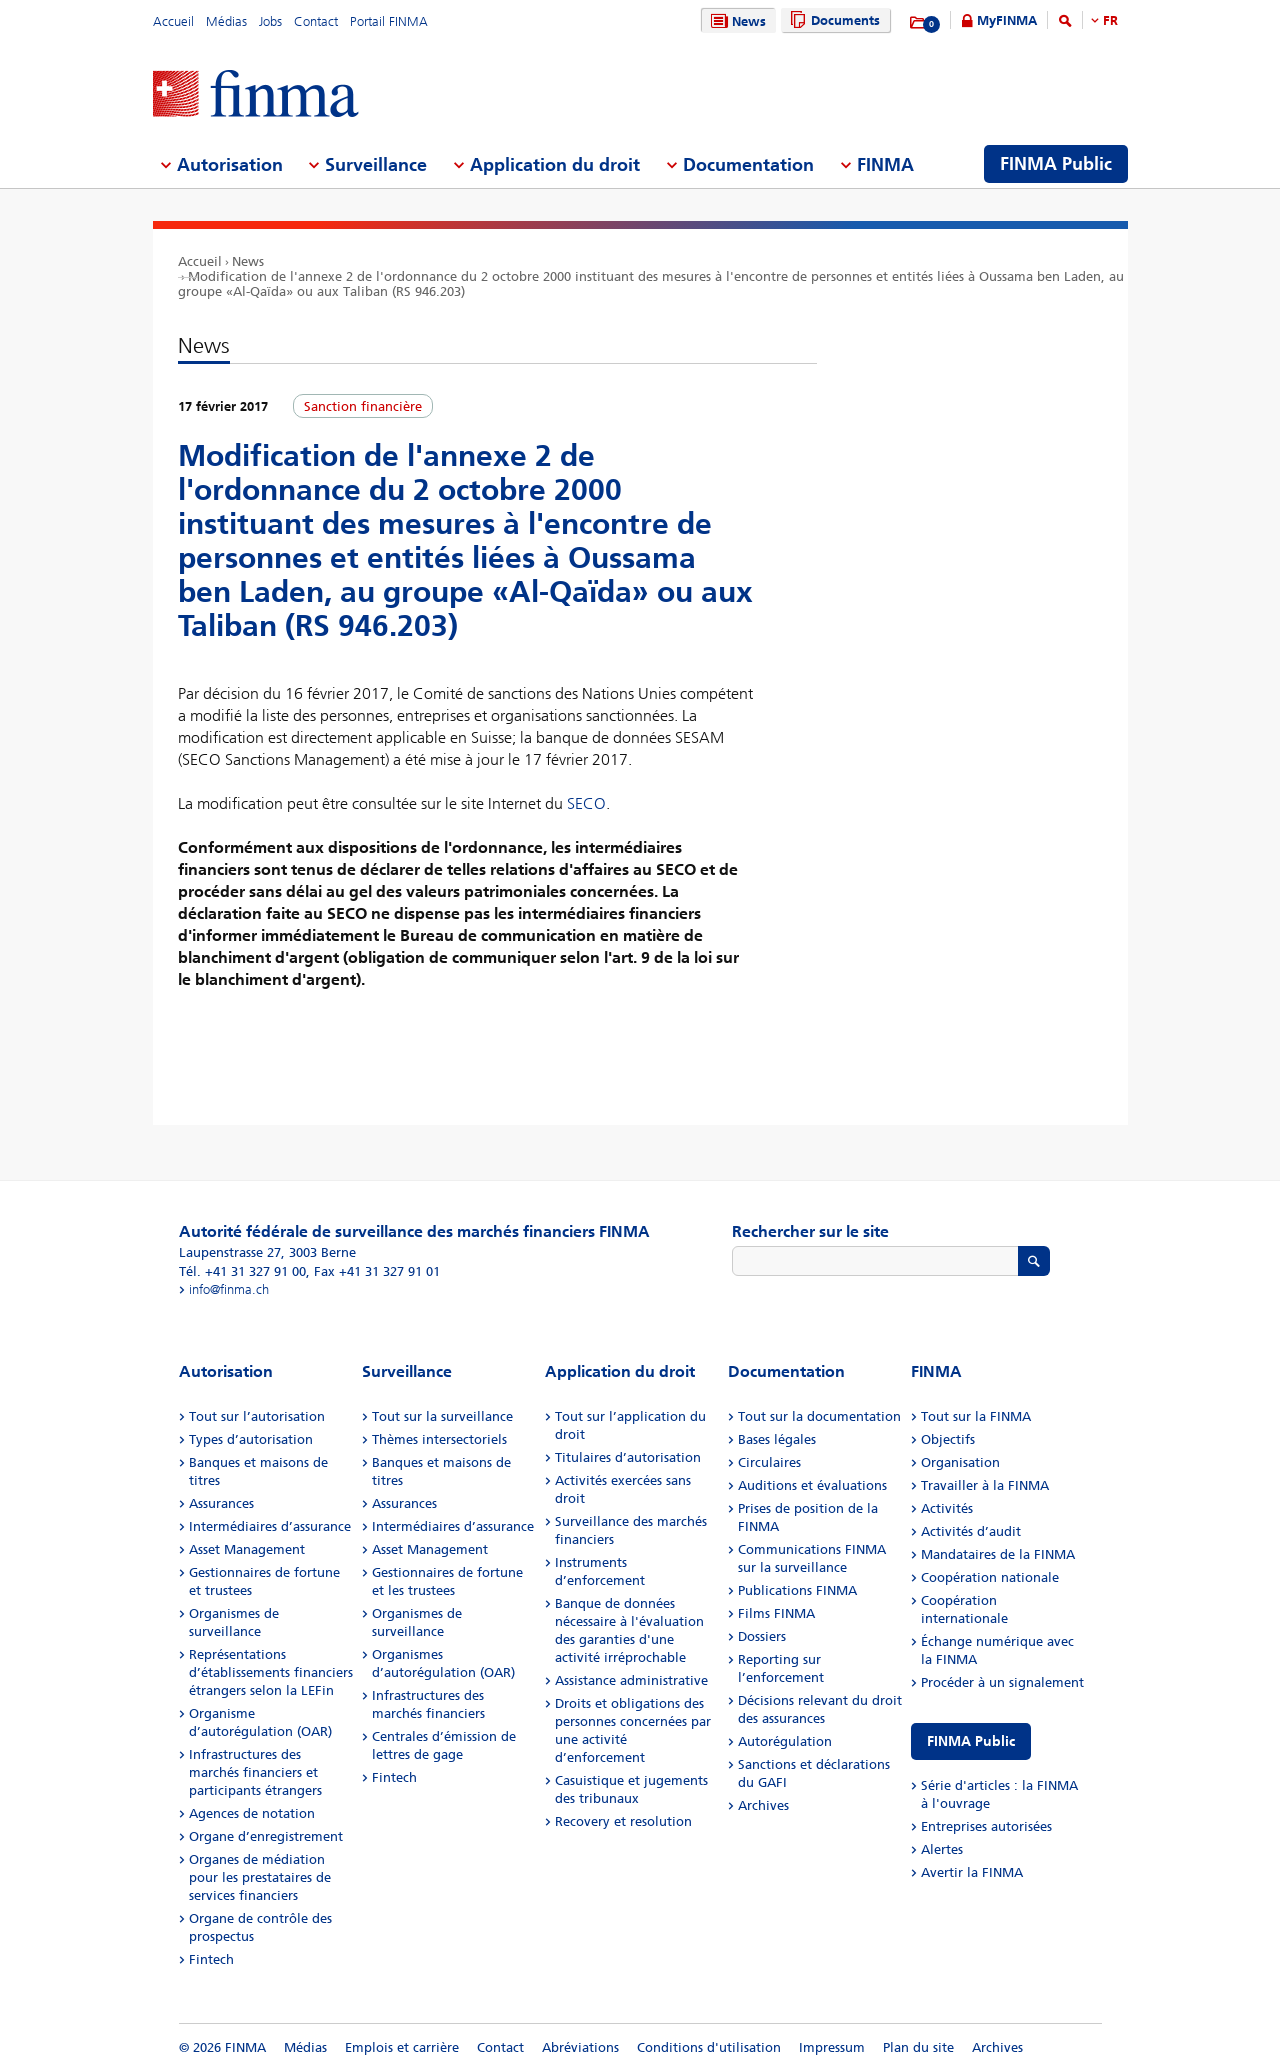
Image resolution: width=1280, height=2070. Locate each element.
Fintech (211, 1959)
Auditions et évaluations (812, 1485)
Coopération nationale (990, 1577)
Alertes (942, 1849)
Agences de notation (252, 1813)
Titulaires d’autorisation (628, 1457)
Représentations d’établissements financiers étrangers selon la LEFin (271, 1672)
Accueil (173, 21)
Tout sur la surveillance (442, 1416)
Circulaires (769, 1462)
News (736, 21)
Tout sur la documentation (819, 1416)
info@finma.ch (229, 1289)
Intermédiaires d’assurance (270, 1526)
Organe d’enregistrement (266, 1836)
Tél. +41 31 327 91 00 (242, 1271)
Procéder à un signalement (1002, 1682)
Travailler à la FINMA (985, 1485)
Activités (947, 1508)
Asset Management (247, 1549)
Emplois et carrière (402, 2047)
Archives (763, 1805)
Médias (226, 21)
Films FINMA (776, 1613)
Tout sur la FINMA (976, 1416)
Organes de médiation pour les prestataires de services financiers (260, 1877)
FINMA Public (971, 1741)
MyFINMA (1007, 20)
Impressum (832, 2047)
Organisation (960, 1462)
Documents (832, 20)
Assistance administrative (631, 1680)
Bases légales (777, 1439)
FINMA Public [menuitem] (1056, 164)
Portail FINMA (389, 21)
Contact (316, 21)
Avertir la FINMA (972, 1872)
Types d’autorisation (251, 1439)
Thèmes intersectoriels (439, 1439)
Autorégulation (785, 1741)
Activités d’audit (971, 1531)
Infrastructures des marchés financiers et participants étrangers (255, 1772)
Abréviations (580, 2047)
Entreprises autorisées (986, 1826)
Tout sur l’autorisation (257, 1416)
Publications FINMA (797, 1590)
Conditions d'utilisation (709, 2047)
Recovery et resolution (623, 1821)
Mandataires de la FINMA (998, 1554)
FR (1110, 20)
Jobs (270, 21)
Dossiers (762, 1636)
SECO (586, 803)
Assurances (221, 1503)
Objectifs (948, 1439)
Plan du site (918, 2047)
